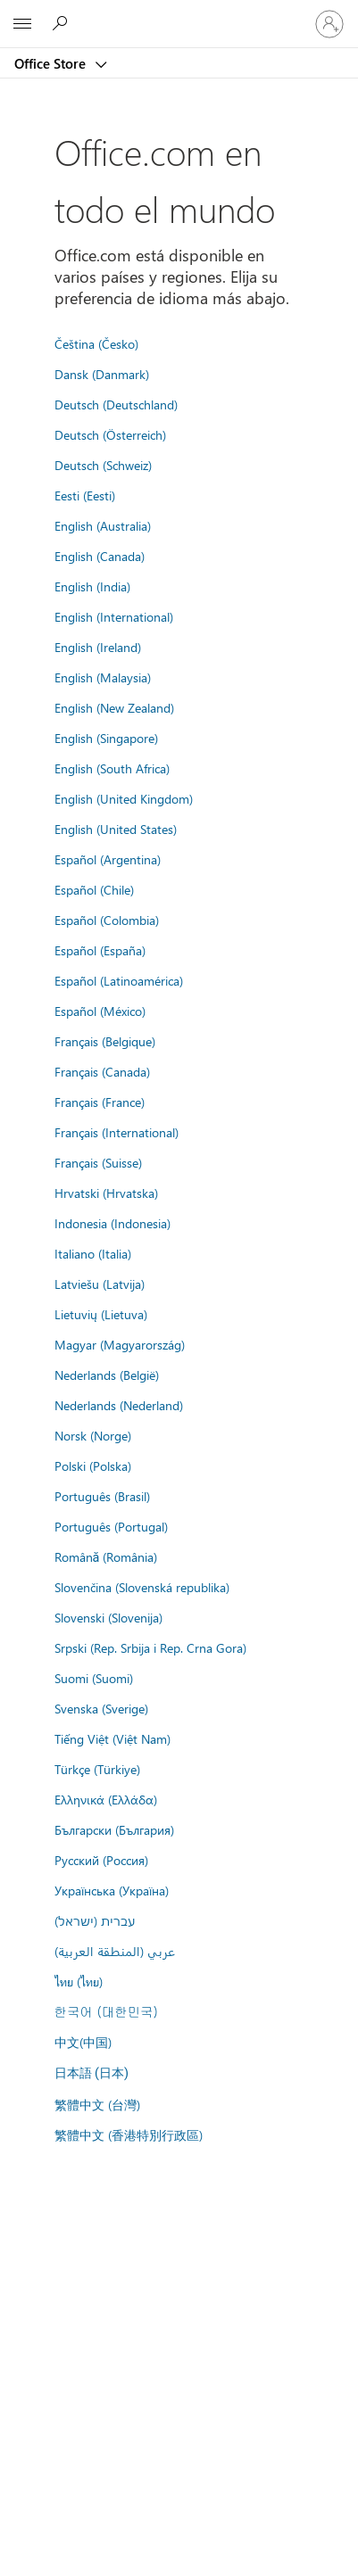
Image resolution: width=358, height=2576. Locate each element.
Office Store (51, 63)
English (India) (92, 586)
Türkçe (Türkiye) (97, 1769)
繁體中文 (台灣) (97, 2104)
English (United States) (115, 829)
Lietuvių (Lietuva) (100, 1314)
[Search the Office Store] (62, 23)
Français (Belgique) (104, 1041)
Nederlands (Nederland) (118, 1405)
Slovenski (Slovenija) (108, 1617)
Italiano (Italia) (92, 1253)
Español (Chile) (94, 889)
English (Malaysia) (102, 677)
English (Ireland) (97, 647)
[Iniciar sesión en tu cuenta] (329, 24)
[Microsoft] (178, 13)
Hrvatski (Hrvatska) (106, 1192)
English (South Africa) (112, 768)
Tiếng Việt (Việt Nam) (112, 1738)
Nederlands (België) (106, 1374)
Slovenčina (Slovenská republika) (141, 1587)
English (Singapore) (106, 738)
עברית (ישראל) (94, 1920)
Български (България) (114, 1829)
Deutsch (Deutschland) (116, 404)
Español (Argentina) (107, 859)
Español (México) (100, 1011)
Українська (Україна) (111, 1890)
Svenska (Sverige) (101, 1708)
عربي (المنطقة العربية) (114, 1951)
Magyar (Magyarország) (119, 1344)
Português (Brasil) (102, 1496)
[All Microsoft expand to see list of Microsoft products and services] (22, 24)
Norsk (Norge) (92, 1435)
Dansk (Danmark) (101, 374)
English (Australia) (102, 525)
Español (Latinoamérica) (118, 980)
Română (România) (106, 1556)
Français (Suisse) (98, 1162)
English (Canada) (99, 556)
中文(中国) (83, 2042)
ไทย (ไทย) (78, 1981)
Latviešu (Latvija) (99, 1283)
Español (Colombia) (106, 920)
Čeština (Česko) (96, 343)
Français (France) (99, 1101)
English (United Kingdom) (123, 798)
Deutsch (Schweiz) (103, 465)
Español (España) (100, 950)
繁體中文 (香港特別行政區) (128, 2134)
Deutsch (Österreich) (110, 434)
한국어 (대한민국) (106, 2011)
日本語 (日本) (91, 2073)
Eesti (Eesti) (84, 495)
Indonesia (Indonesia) (112, 1223)
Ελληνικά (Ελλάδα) (105, 1799)
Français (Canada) (102, 1071)
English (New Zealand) (114, 707)
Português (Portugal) (111, 1526)
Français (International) (116, 1132)
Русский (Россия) (101, 1860)
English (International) (113, 616)
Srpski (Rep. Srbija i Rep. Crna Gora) (150, 1647)
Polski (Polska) (92, 1465)
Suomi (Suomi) (93, 1678)
